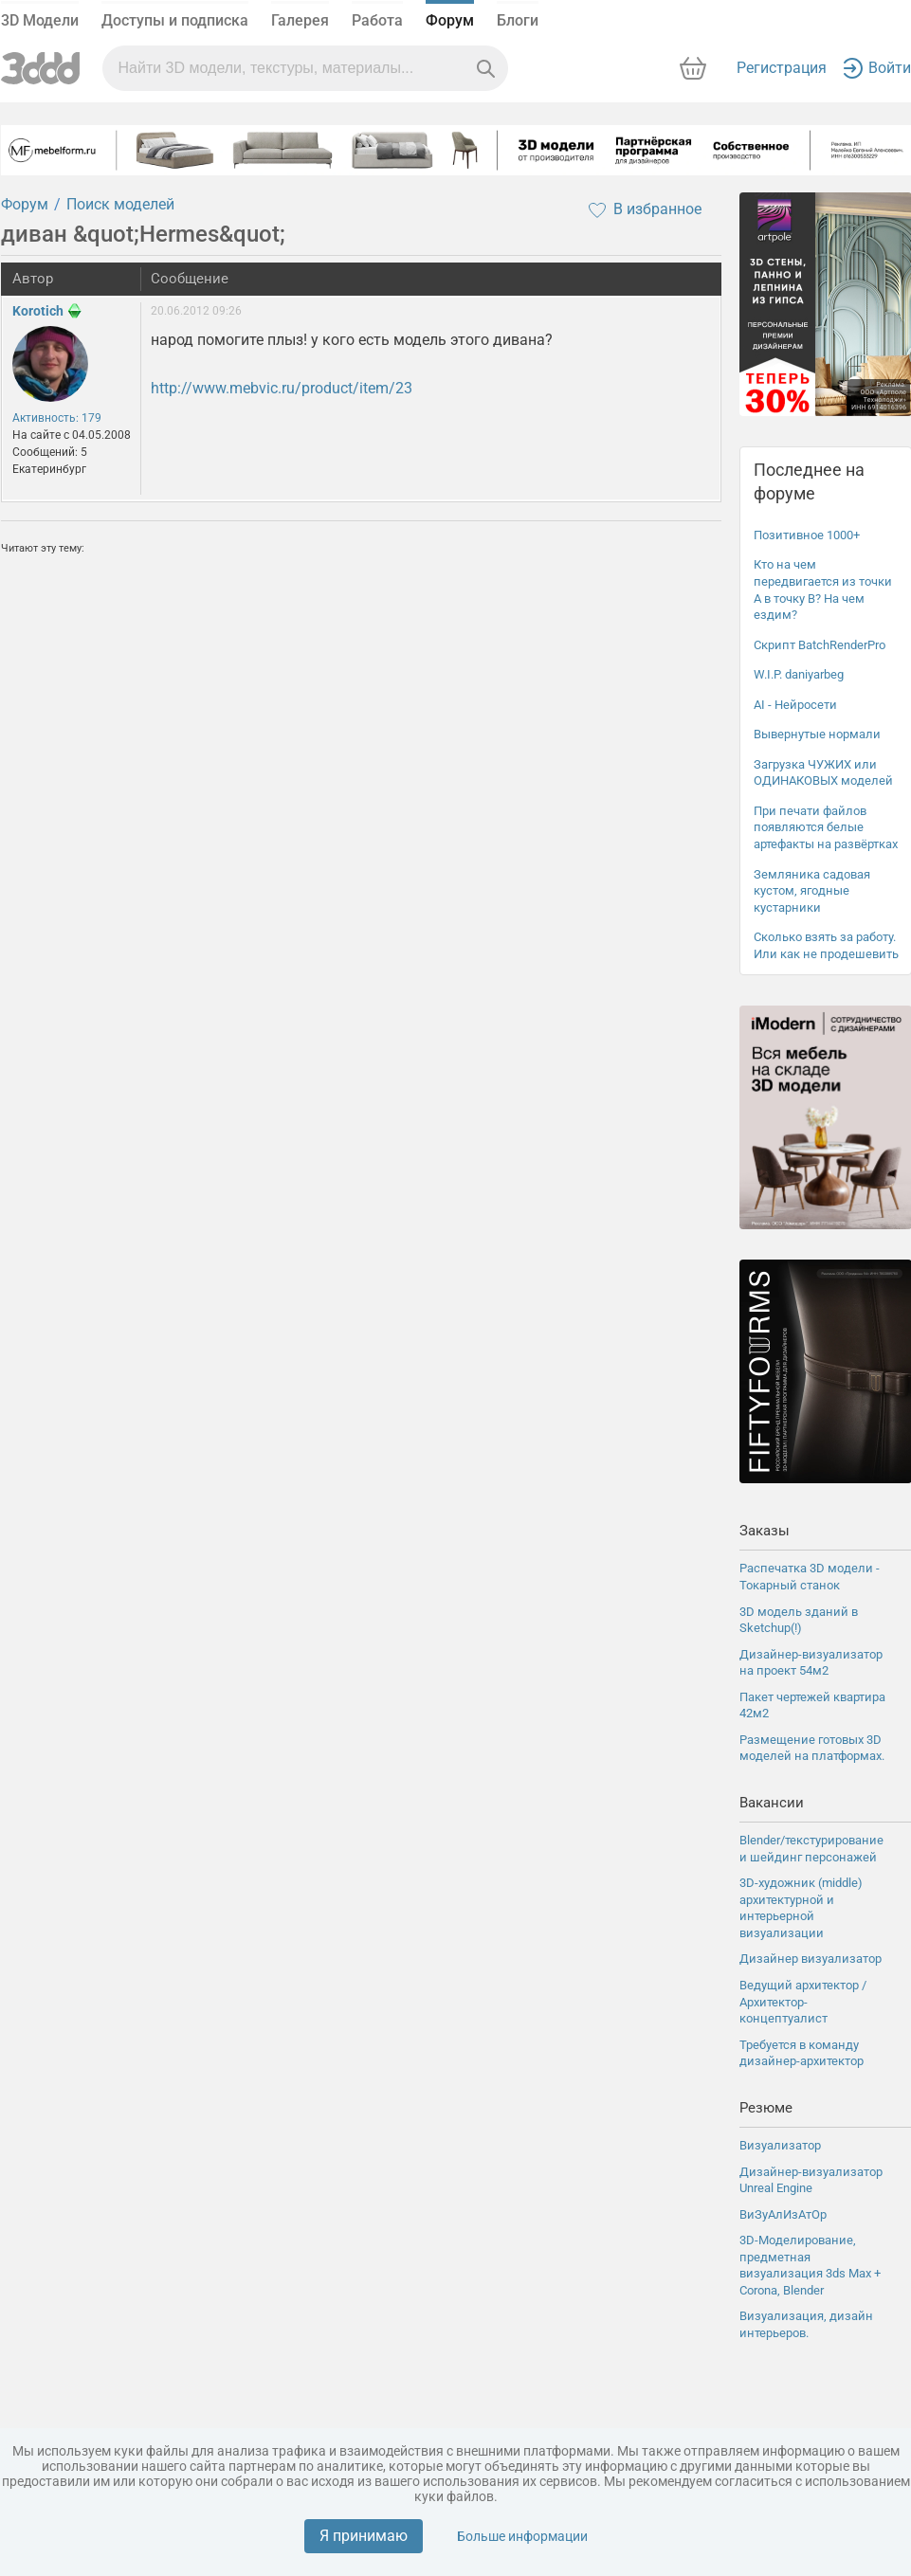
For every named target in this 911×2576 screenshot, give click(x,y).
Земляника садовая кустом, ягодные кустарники (812, 891)
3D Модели (40, 20)
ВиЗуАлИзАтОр (783, 2214)
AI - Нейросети (795, 705)
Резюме (766, 2107)
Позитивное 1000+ (807, 535)
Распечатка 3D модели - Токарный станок (809, 1576)
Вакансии (771, 1802)
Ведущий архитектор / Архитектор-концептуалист (802, 2001)
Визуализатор (780, 2145)
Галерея (300, 20)
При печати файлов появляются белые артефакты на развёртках (826, 827)
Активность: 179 (56, 418)
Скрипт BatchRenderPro (819, 645)
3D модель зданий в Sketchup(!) (798, 1620)
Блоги (517, 20)
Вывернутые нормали (817, 734)
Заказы (764, 1530)
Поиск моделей (120, 204)
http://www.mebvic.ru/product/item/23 (281, 388)
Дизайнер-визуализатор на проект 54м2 (811, 1662)
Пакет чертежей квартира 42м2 (812, 1705)
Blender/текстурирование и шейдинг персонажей (811, 1848)
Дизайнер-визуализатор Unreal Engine (811, 2180)
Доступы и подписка (174, 20)
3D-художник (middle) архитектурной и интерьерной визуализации (801, 1908)
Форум (450, 20)
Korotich (38, 310)
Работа (377, 20)
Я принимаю (363, 2536)
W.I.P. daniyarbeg (799, 674)
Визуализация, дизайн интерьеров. (806, 2324)
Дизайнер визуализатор (810, 1958)
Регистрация (782, 68)
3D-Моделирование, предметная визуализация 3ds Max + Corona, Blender (810, 2265)
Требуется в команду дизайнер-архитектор (801, 2053)
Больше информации (522, 2536)
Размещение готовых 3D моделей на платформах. (811, 1748)
